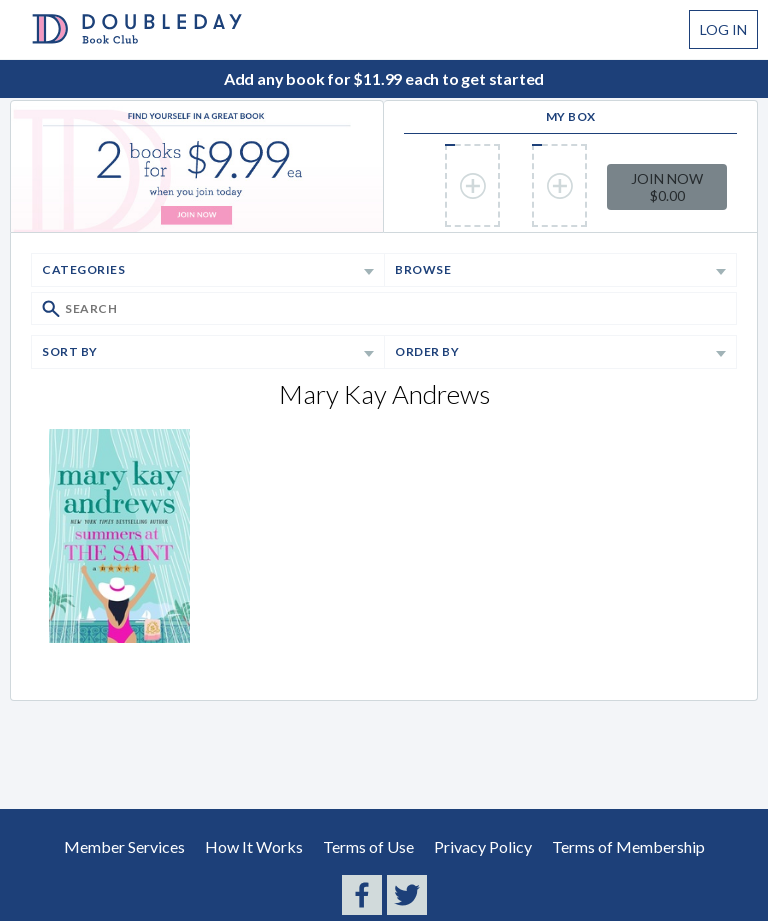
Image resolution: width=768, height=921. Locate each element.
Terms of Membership (628, 846)
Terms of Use (368, 846)
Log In (723, 29)
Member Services (124, 846)
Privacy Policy (483, 846)
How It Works (254, 846)
